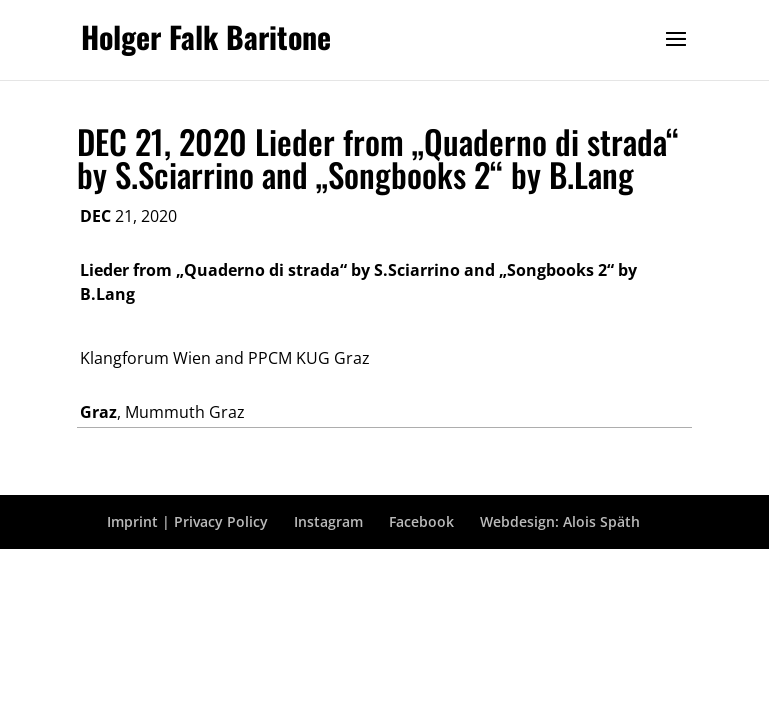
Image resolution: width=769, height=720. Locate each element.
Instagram (328, 521)
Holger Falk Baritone (206, 36)
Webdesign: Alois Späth (560, 521)
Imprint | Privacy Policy (187, 521)
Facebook (421, 521)
